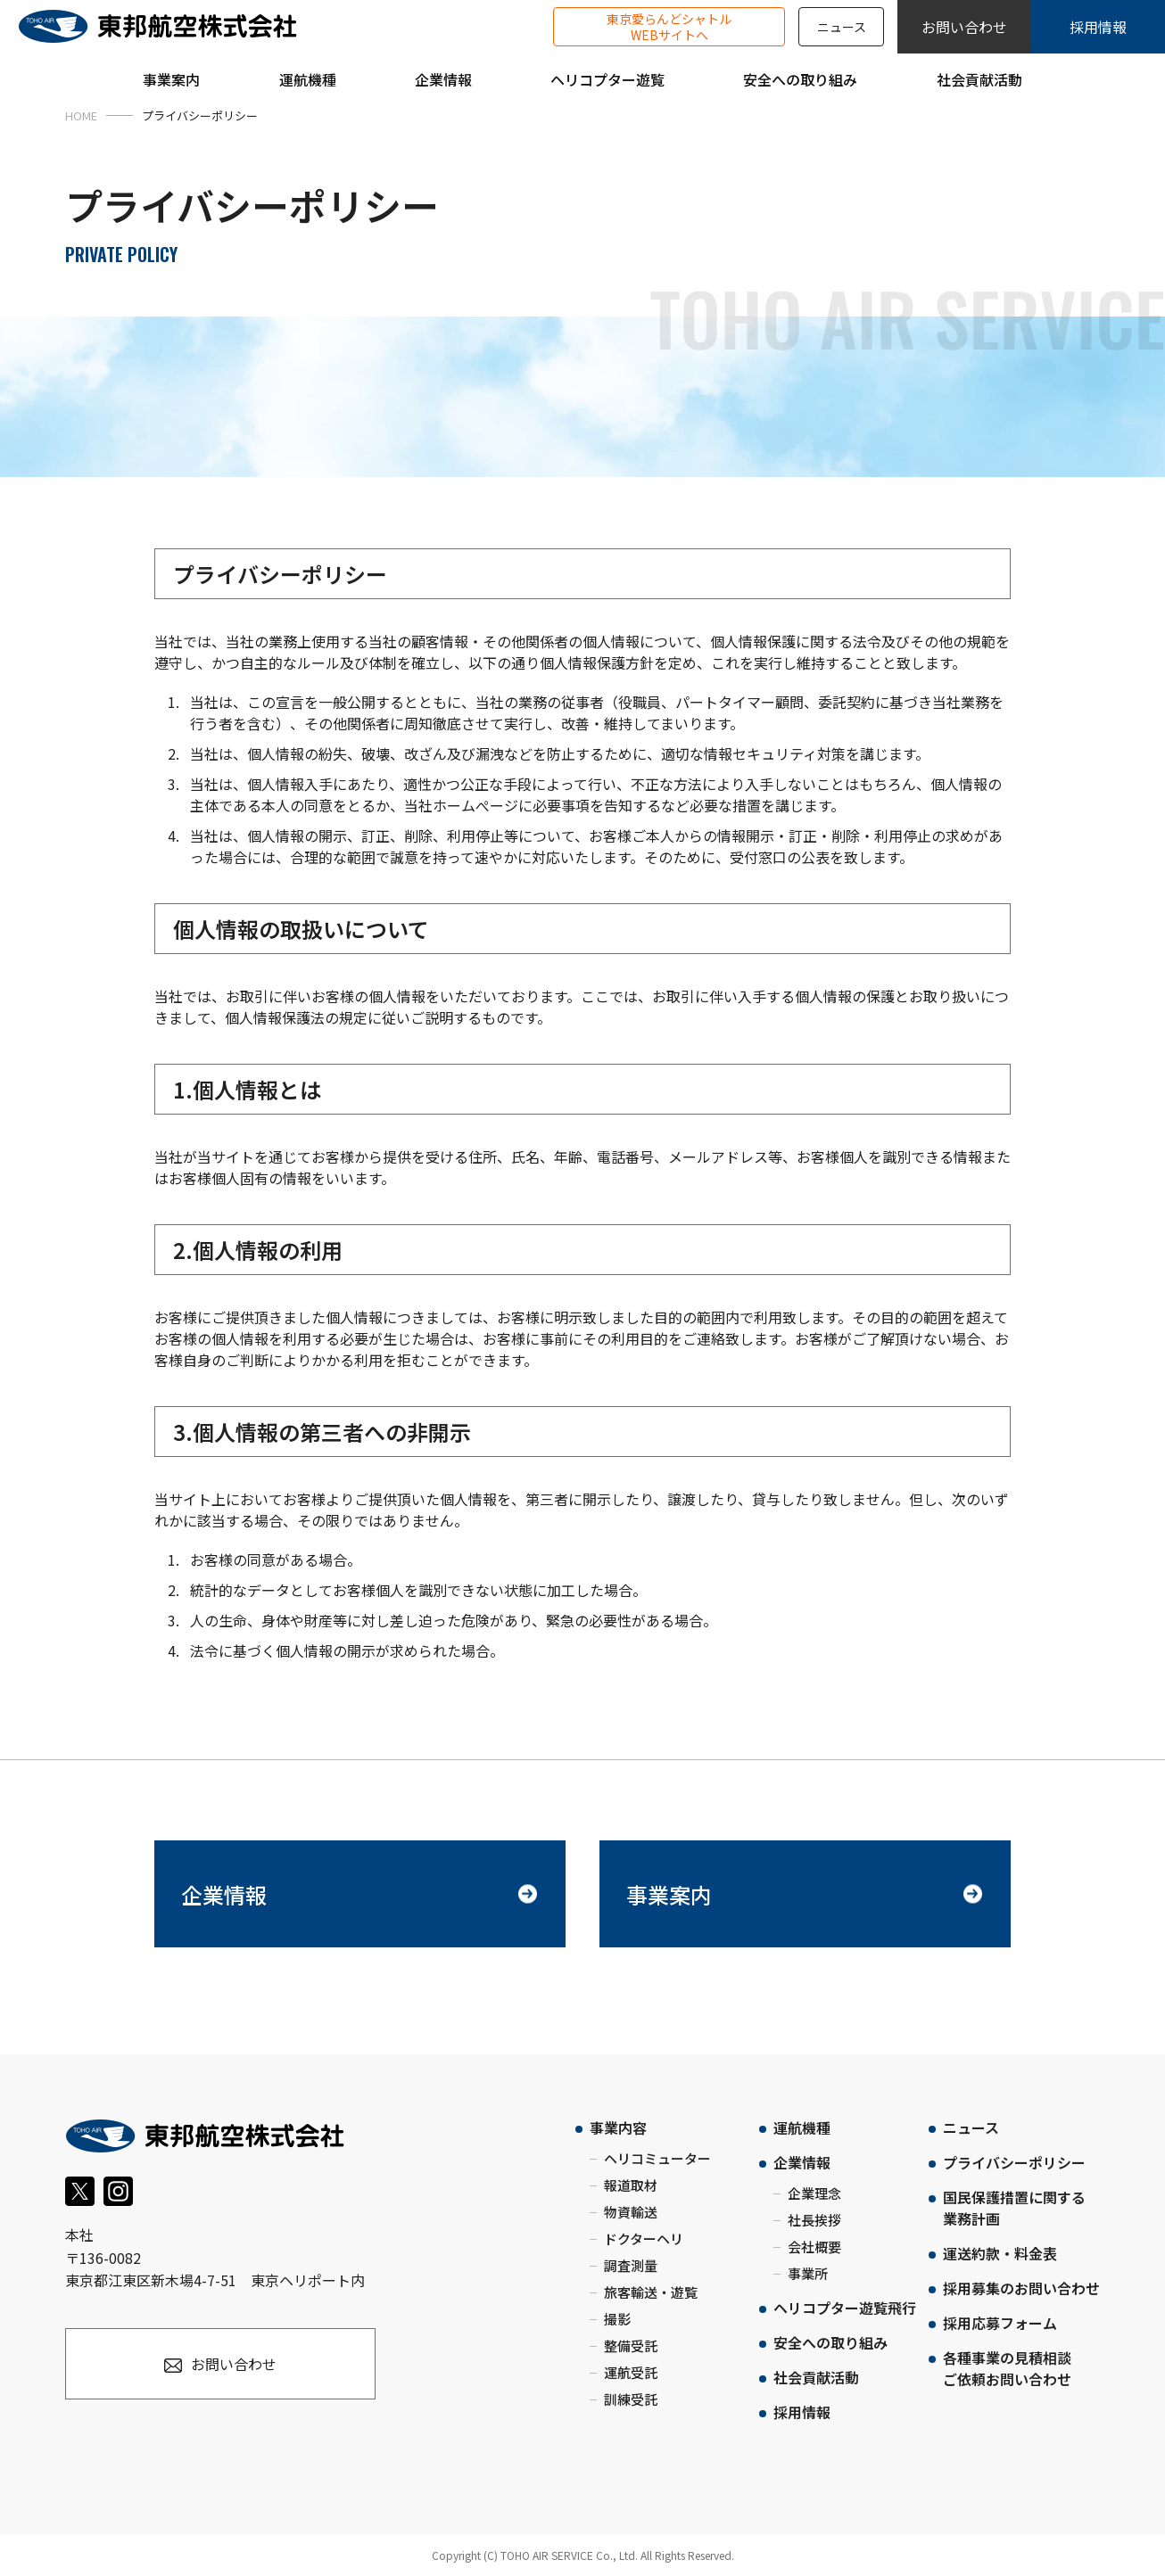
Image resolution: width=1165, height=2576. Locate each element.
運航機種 (801, 2127)
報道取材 (630, 2185)
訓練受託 (630, 2399)
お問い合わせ (964, 26)
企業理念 (814, 2193)
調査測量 (630, 2265)
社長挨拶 (814, 2219)
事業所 (808, 2273)
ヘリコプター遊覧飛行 (844, 2307)
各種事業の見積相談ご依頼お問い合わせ (1007, 2368)
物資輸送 (630, 2211)
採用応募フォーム (1000, 2322)
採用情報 (1098, 26)
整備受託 (630, 2345)
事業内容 (618, 2127)
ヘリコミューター (657, 2158)
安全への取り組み (830, 2342)
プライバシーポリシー (1014, 2162)
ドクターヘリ (643, 2238)
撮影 (617, 2318)
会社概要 (814, 2246)
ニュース (841, 27)
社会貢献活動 (816, 2377)
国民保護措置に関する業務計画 (1014, 2207)
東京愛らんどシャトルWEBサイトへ (669, 27)
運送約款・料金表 (1000, 2253)
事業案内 (669, 1894)
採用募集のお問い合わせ (1021, 2288)
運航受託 (630, 2372)
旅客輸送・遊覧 (651, 2292)
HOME (81, 115)
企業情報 (224, 1894)
